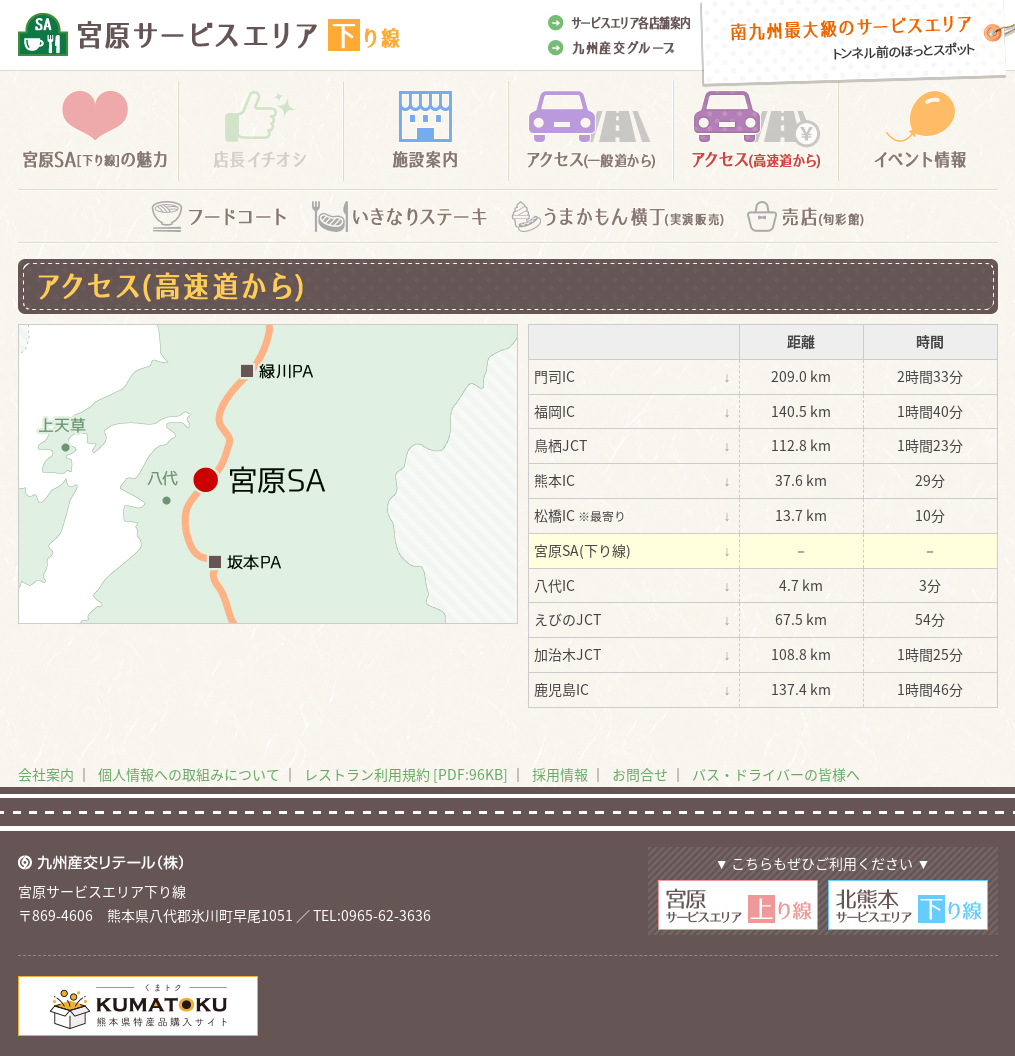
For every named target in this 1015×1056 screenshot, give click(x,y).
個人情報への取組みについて (189, 774)
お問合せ (640, 774)
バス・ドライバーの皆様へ (776, 774)
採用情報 (560, 774)
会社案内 (46, 774)
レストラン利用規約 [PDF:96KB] (406, 774)
